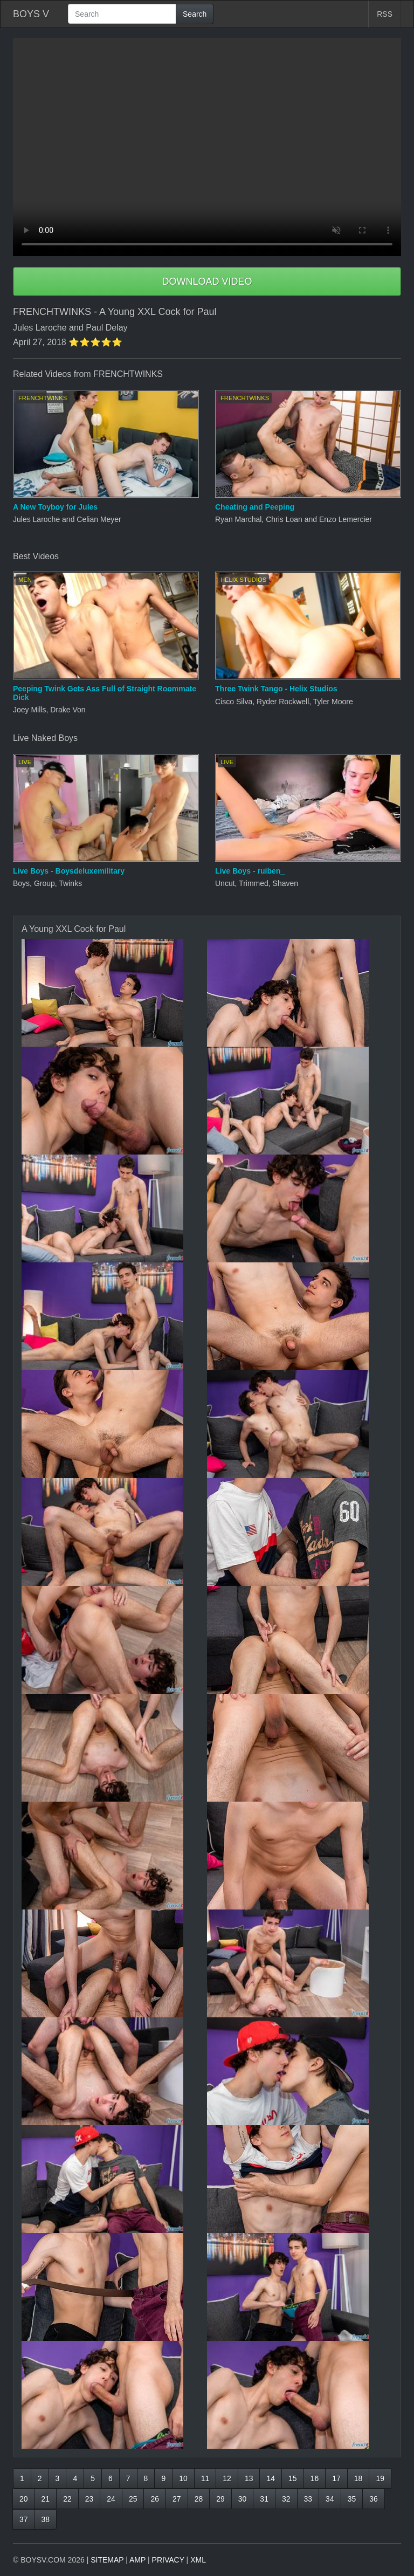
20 (23, 2499)
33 (308, 2499)
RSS (384, 14)
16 (314, 2478)
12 (227, 2478)
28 (199, 2499)
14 (270, 2478)
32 (286, 2499)
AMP (137, 2560)
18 (358, 2478)
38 (46, 2519)
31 (264, 2499)
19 (380, 2478)
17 (336, 2478)
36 (373, 2499)
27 (176, 2499)
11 (205, 2478)
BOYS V (31, 14)
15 (292, 2478)
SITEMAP (107, 2560)
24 (111, 2499)
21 (46, 2499)
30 (242, 2499)
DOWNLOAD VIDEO (207, 281)
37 (23, 2519)
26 (154, 2499)
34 (330, 2499)
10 (183, 2478)
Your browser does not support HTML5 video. (207, 147)
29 (220, 2499)
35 (352, 2499)
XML (198, 2560)
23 (89, 2499)
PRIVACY (168, 2560)
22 (67, 2499)
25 (133, 2499)
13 (249, 2478)
